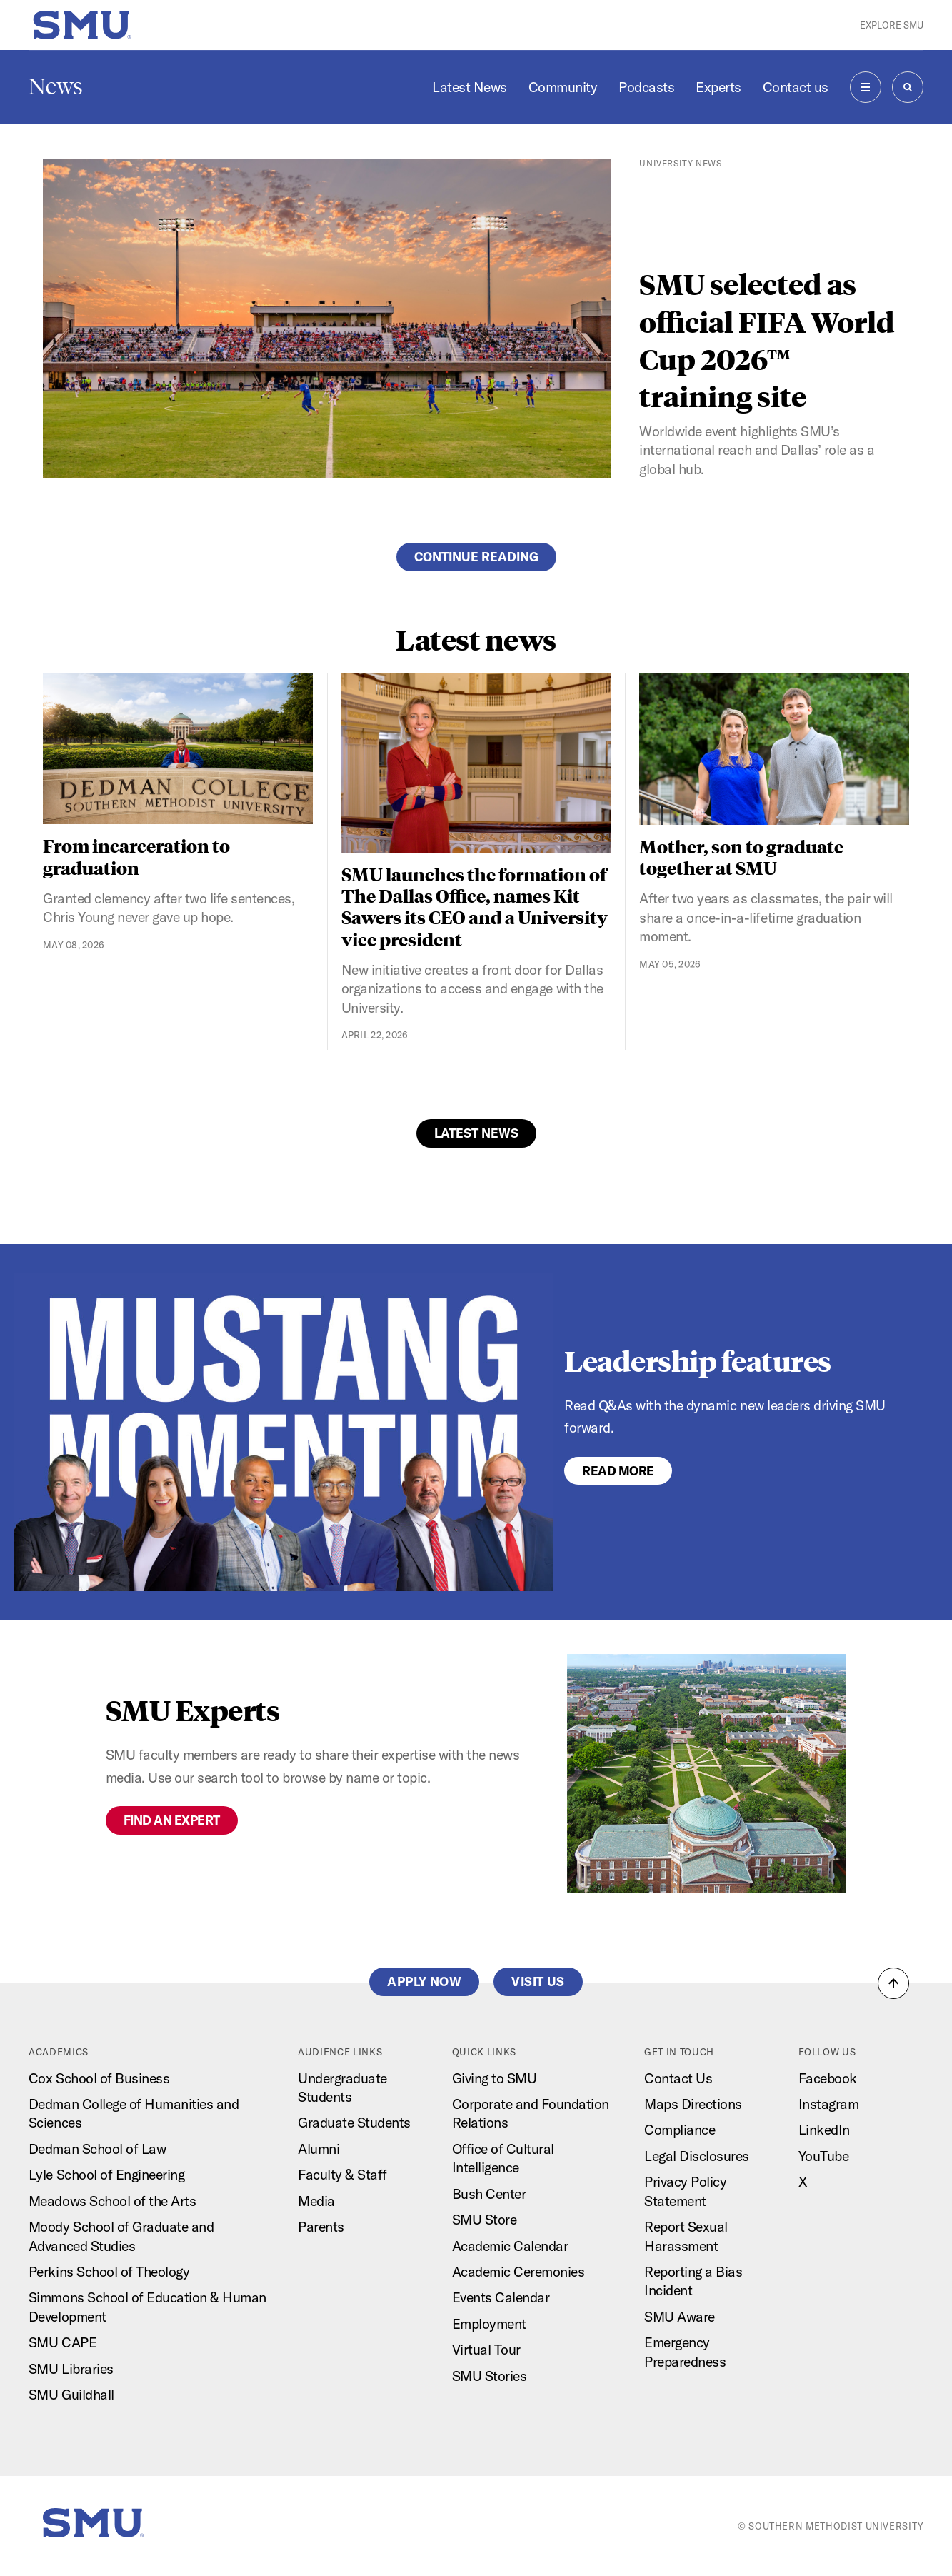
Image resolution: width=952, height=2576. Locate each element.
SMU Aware (679, 2316)
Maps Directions (693, 2104)
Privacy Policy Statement (685, 2190)
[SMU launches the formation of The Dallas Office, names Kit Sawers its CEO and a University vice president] (476, 763)
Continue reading (476, 556)
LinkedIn (824, 2129)
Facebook (827, 2078)
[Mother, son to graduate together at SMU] (774, 749)
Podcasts (646, 87)
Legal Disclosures (696, 2156)
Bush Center (489, 2193)
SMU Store (484, 2219)
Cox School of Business (99, 2078)
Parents (321, 2226)
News (56, 86)
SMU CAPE (62, 2342)
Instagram (828, 2104)
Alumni (318, 2148)
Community (563, 87)
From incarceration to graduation (136, 855)
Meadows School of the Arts (112, 2201)
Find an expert (172, 1820)
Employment (489, 2323)
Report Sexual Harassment (686, 2235)
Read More (618, 1470)
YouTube (823, 2156)
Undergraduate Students (342, 2087)
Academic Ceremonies (518, 2271)
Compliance (679, 2129)
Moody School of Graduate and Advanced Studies (121, 2235)
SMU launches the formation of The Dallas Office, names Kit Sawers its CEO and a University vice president (474, 906)
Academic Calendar (510, 2246)
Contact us (795, 87)
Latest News (469, 87)
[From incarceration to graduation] (178, 748)
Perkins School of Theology (109, 2271)
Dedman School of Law (97, 2148)
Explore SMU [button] (891, 25)
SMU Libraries (71, 2368)
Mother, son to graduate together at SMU (741, 856)
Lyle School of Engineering (106, 2174)
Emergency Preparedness (685, 2351)
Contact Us (678, 2078)
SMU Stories (489, 2376)
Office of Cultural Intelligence (503, 2158)
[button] (893, 1983)
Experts (718, 87)
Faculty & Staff (342, 2174)
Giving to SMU (494, 2078)
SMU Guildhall (71, 2394)
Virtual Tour (486, 2349)
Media (316, 2201)
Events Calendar (501, 2297)
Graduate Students (354, 2122)
